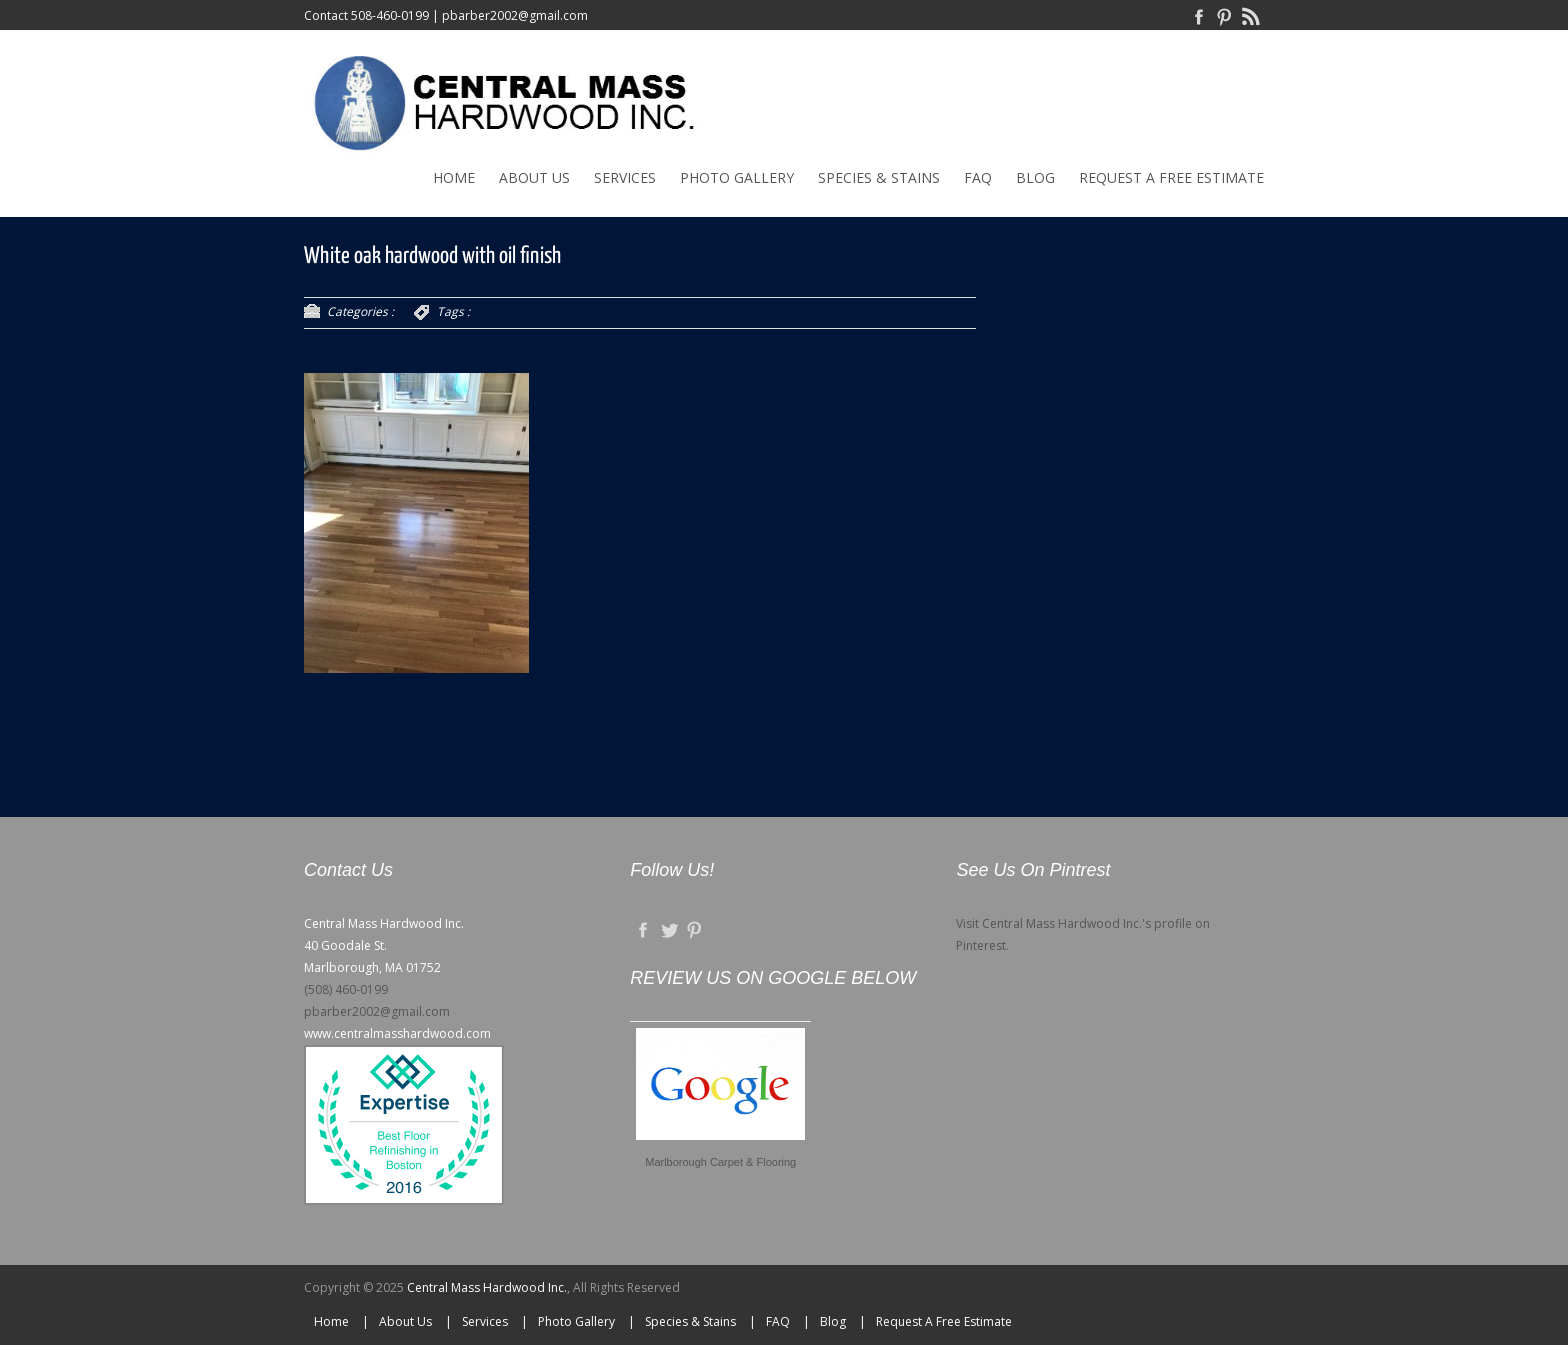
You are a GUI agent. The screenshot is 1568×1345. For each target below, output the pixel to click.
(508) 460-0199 (346, 989)
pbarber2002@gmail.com (515, 15)
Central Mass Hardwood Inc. (487, 1287)
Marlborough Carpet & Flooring (720, 1162)
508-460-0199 (390, 15)
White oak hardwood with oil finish (432, 256)
